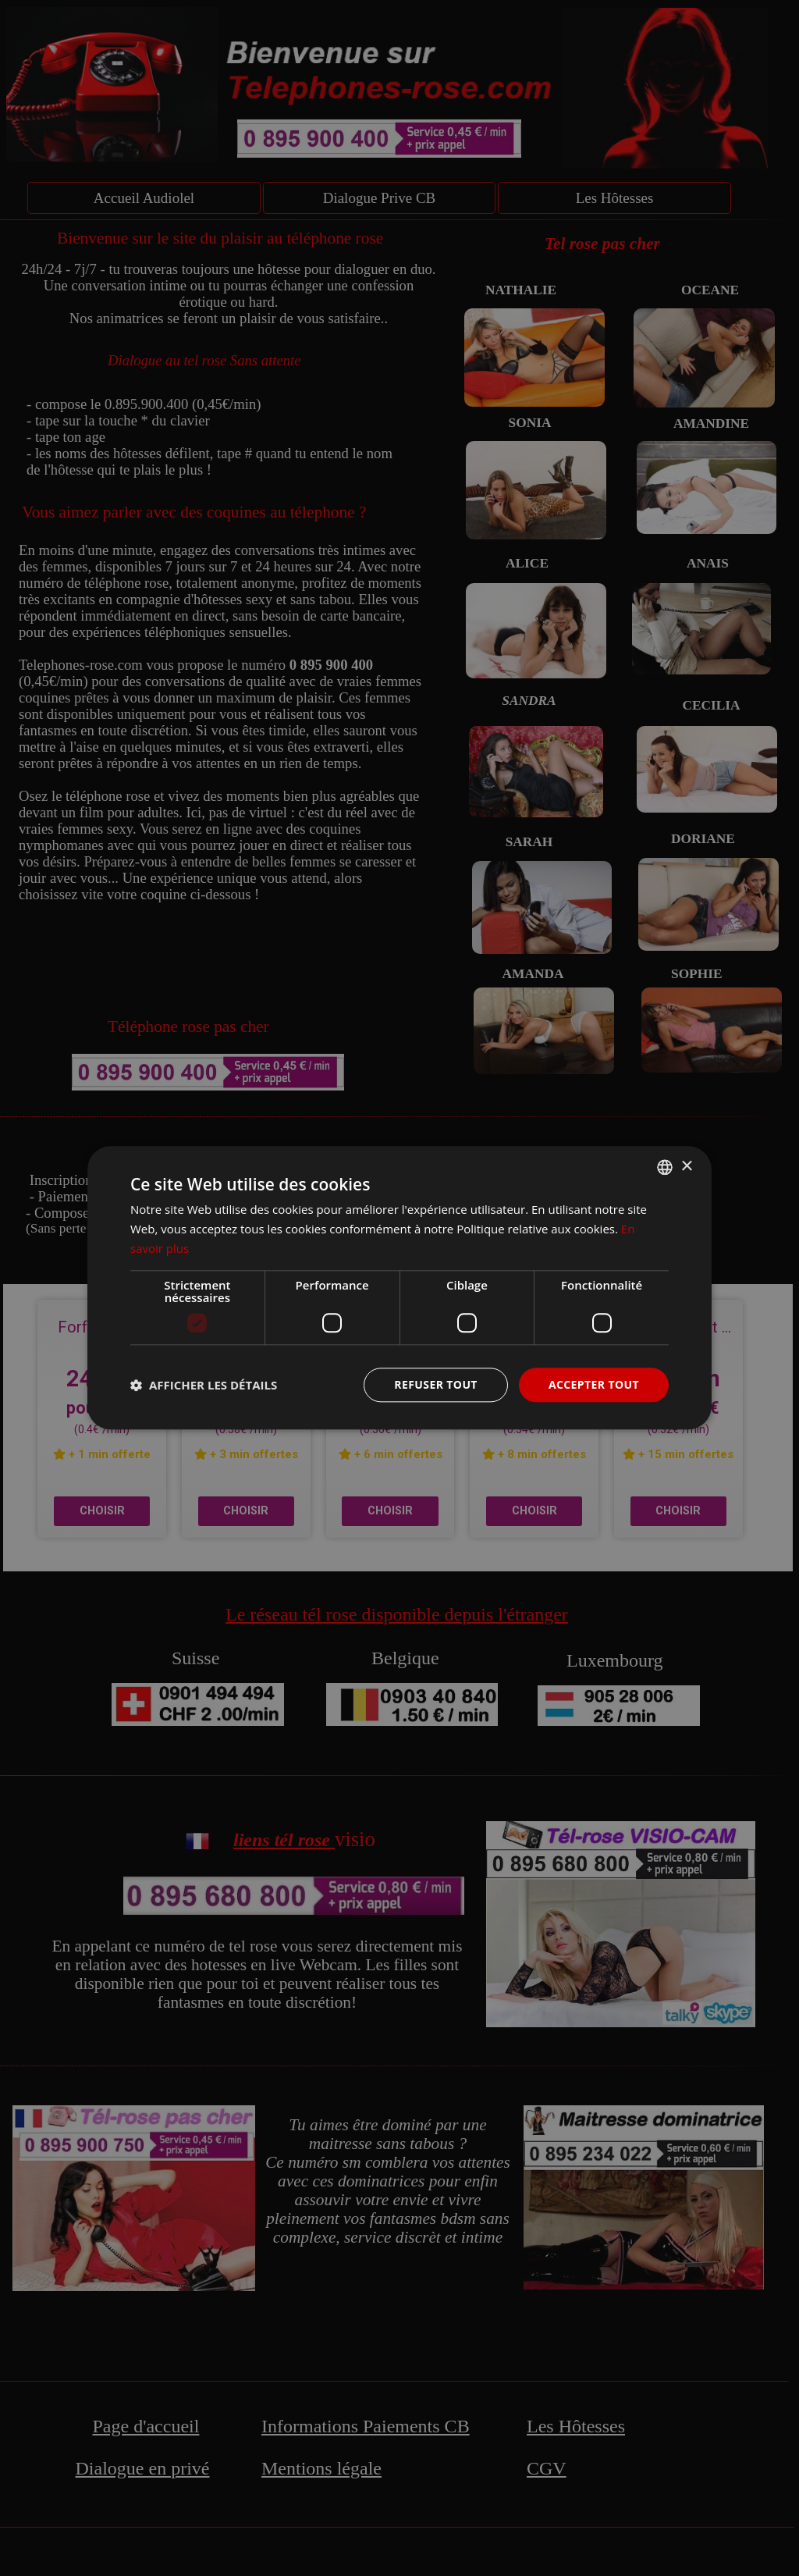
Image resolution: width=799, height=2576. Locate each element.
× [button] (686, 1166)
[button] (203, 1385)
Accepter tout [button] (594, 1384)
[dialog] (399, 1288)
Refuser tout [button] (436, 1384)
